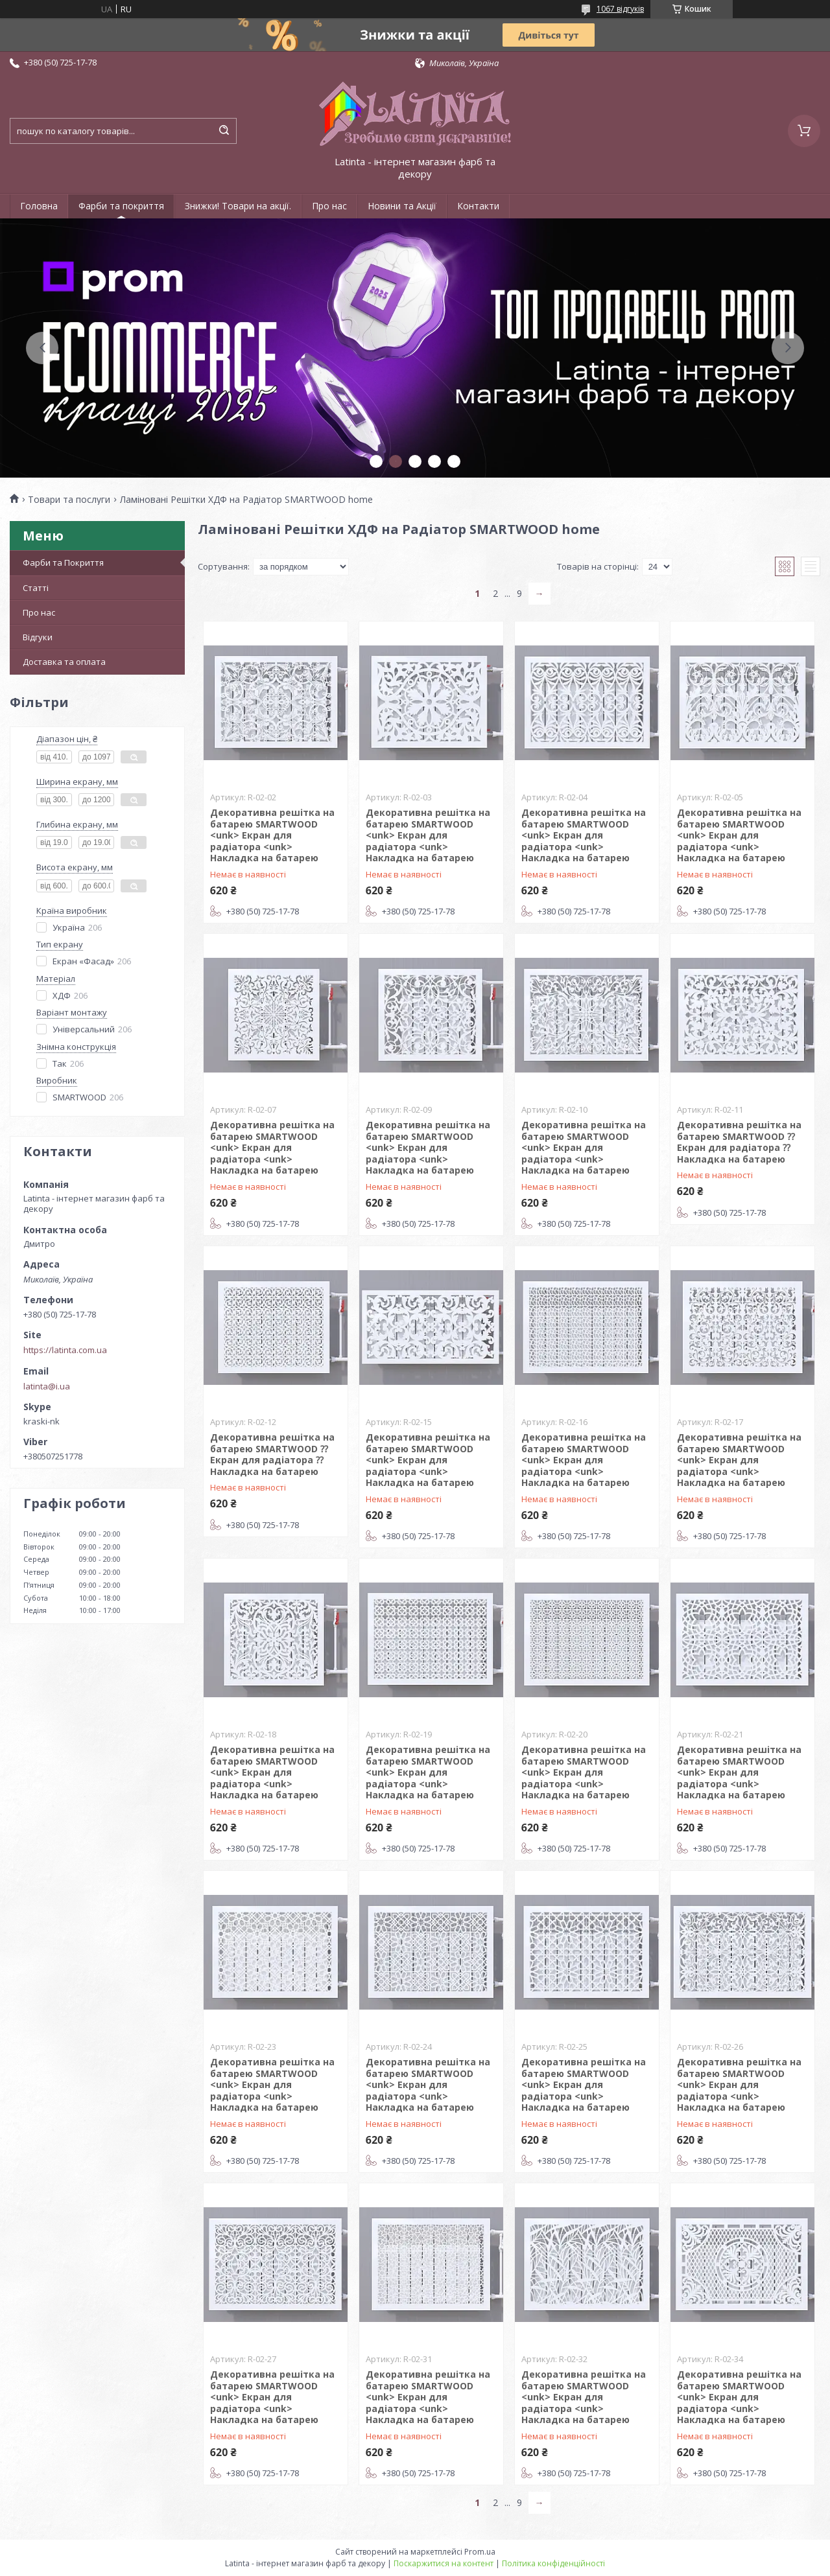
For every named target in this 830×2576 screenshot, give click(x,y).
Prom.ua (479, 2551)
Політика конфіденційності (553, 2563)
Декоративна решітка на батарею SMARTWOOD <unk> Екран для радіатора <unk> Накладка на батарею (272, 835)
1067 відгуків (620, 8)
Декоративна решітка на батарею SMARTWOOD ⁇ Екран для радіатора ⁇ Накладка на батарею (739, 1142)
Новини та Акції (402, 206)
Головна (39, 206)
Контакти (478, 206)
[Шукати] (224, 131)
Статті (36, 588)
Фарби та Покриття (63, 562)
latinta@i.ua (46, 1386)
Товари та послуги (69, 499)
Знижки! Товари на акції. (238, 206)
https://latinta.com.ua (65, 1350)
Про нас (329, 206)
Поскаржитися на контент (443, 2563)
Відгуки (38, 637)
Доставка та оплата (64, 661)
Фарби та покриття (121, 206)
